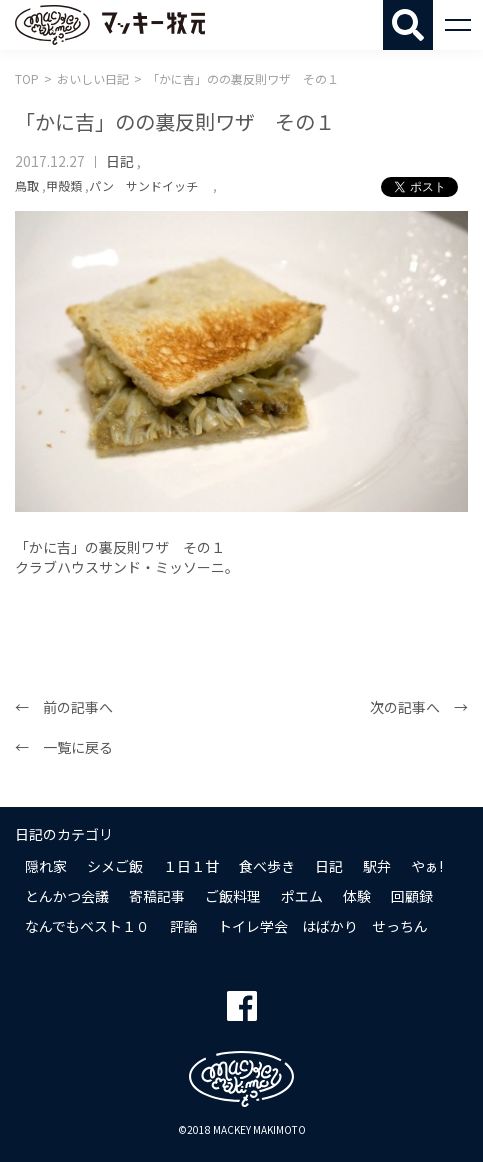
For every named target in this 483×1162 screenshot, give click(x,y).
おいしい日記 (93, 78)
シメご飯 (115, 866)
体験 (357, 896)
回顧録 (412, 896)
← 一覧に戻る (64, 747)
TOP (27, 78)
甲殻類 (64, 185)
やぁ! (427, 866)
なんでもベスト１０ (87, 926)
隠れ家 (46, 866)
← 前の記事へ (64, 707)
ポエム (302, 896)
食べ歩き (267, 866)
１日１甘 (191, 866)
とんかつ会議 (67, 896)
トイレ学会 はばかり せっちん (323, 926)
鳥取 (27, 185)
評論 (184, 926)
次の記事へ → (419, 707)
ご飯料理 (233, 896)
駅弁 (377, 866)
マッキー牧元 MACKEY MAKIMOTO (110, 25)
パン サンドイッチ (149, 185)
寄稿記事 (157, 896)
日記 (120, 161)
